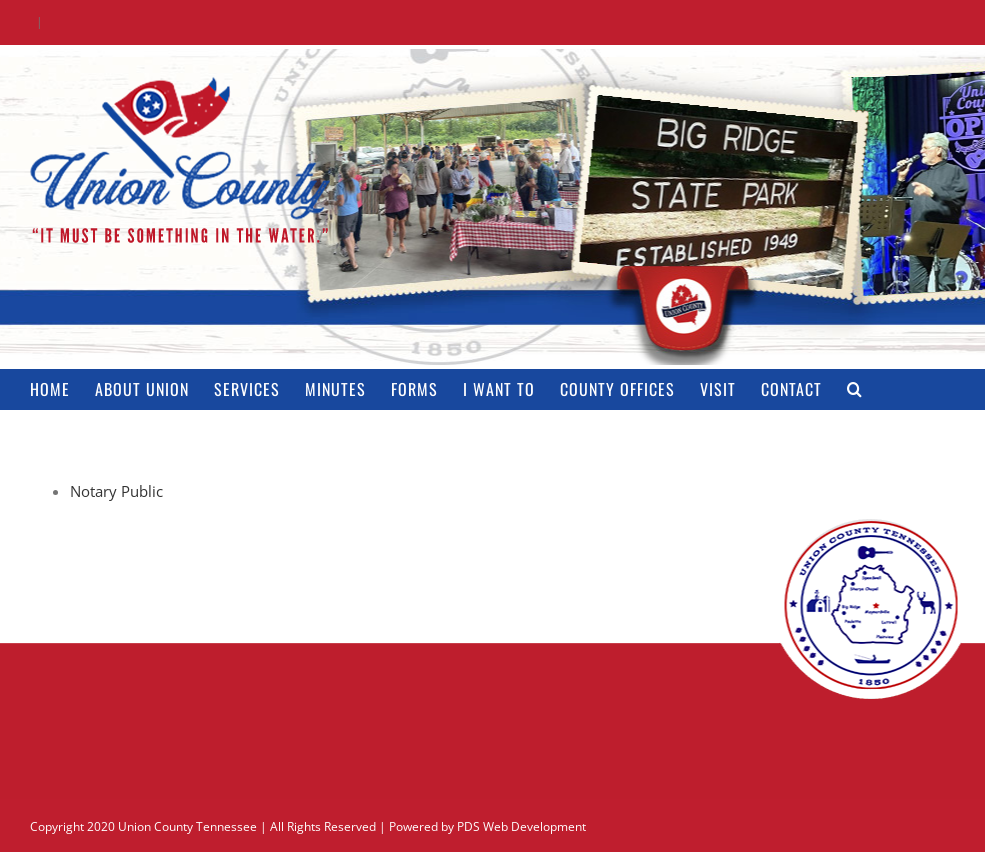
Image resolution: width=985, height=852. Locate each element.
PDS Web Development (521, 826)
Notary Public (116, 491)
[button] (855, 389)
